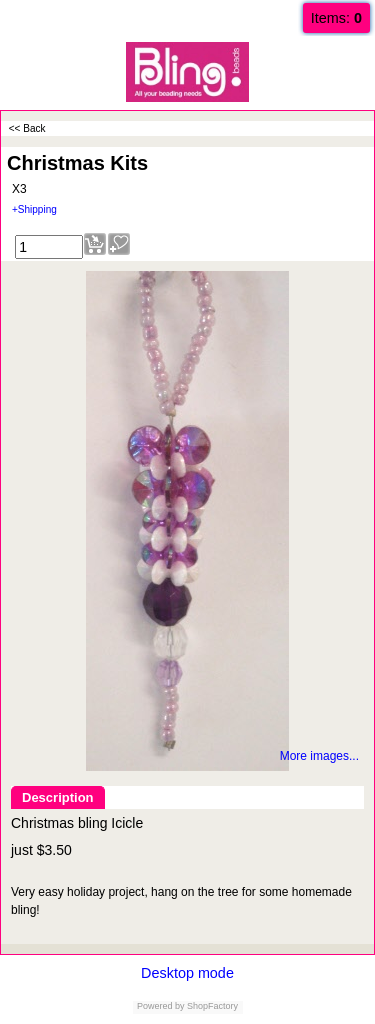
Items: (336, 18)
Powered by (161, 1006)
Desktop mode (187, 973)
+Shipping (34, 209)
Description (58, 797)
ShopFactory (212, 1006)
